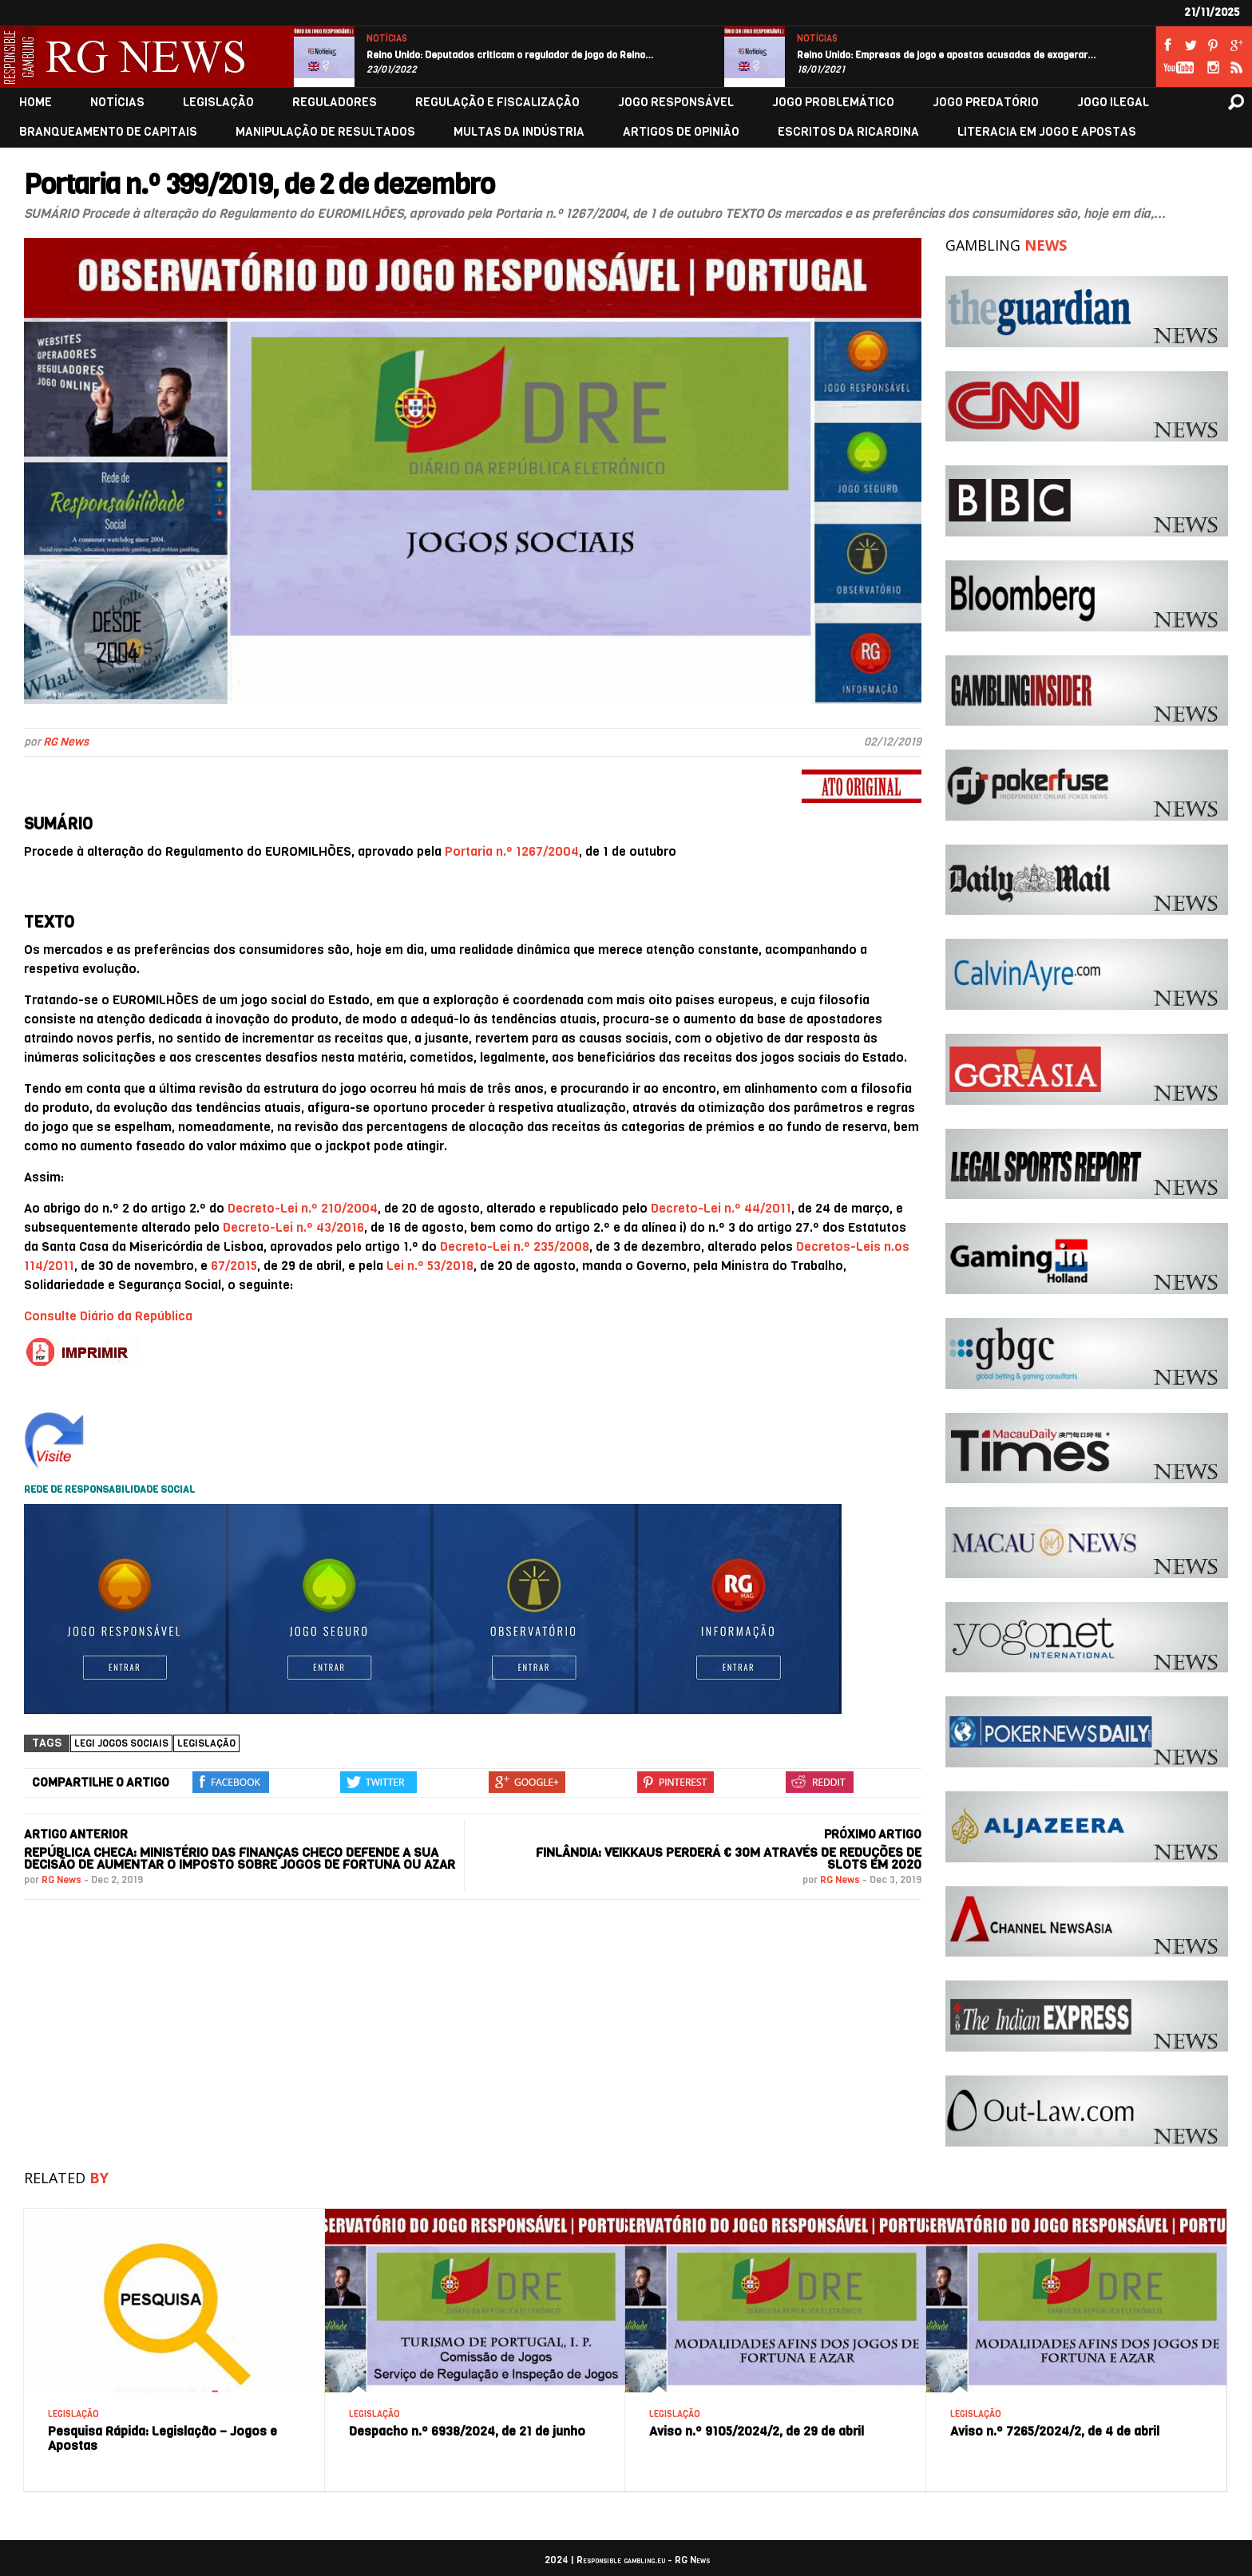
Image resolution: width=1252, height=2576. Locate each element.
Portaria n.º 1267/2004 (512, 851)
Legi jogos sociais (121, 1743)
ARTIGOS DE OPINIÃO (681, 132)
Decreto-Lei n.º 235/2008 (514, 1246)
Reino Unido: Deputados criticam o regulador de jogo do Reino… (510, 55)
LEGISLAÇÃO (218, 103)
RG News (66, 742)
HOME (35, 103)
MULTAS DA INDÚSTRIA (519, 132)
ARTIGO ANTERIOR (76, 1834)
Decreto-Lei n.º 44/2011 (721, 1208)
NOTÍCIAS (386, 39)
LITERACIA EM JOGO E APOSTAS (1046, 132)
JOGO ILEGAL (1113, 103)
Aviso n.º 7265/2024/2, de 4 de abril (1054, 2431)
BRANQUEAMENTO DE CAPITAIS (108, 132)
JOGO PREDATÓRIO (986, 103)
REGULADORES (334, 103)
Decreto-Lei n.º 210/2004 (303, 1208)
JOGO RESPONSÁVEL (676, 103)
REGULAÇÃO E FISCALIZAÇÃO (497, 103)
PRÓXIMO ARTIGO (872, 1834)
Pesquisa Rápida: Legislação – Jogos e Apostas (162, 2438)
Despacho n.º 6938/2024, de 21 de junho (467, 2431)
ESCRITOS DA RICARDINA (848, 132)
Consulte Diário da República (108, 1316)
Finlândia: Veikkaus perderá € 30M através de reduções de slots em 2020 (728, 1858)
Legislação (206, 1743)
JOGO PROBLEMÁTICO (833, 103)
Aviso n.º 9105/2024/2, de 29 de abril (756, 2431)
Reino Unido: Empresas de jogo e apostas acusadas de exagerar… (946, 55)
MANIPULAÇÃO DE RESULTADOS (325, 132)
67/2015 (234, 1265)
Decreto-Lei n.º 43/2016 (293, 1227)
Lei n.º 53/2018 (429, 1265)
